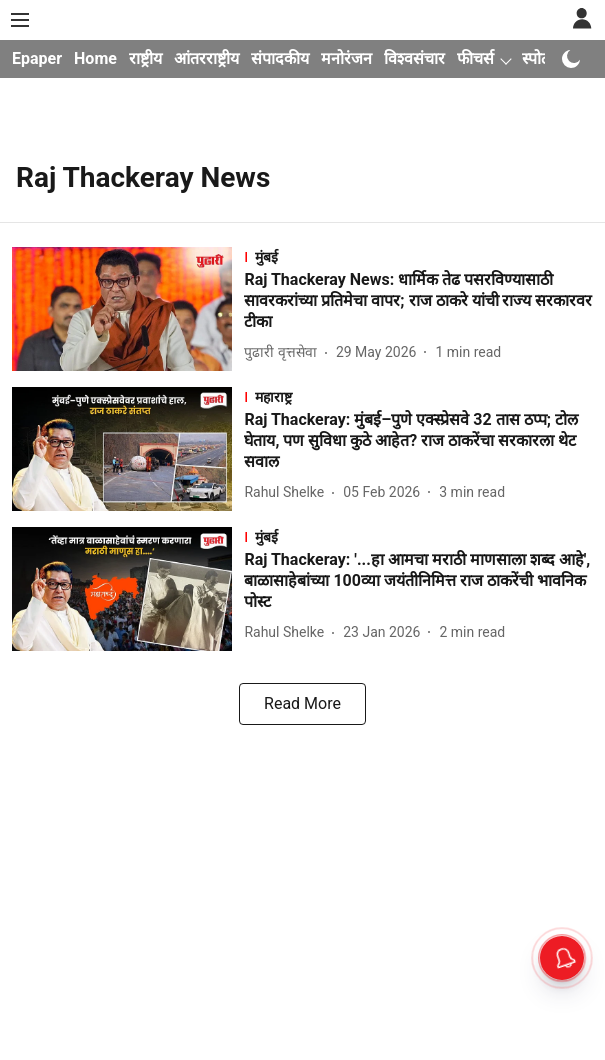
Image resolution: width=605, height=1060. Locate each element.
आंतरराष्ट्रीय (206, 58)
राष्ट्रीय (145, 58)
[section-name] (418, 256)
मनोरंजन (346, 58)
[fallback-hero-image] (128, 309)
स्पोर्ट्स (541, 58)
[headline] (418, 301)
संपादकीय (280, 58)
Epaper (37, 58)
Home (95, 58)
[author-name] (284, 352)
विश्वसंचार (414, 58)
